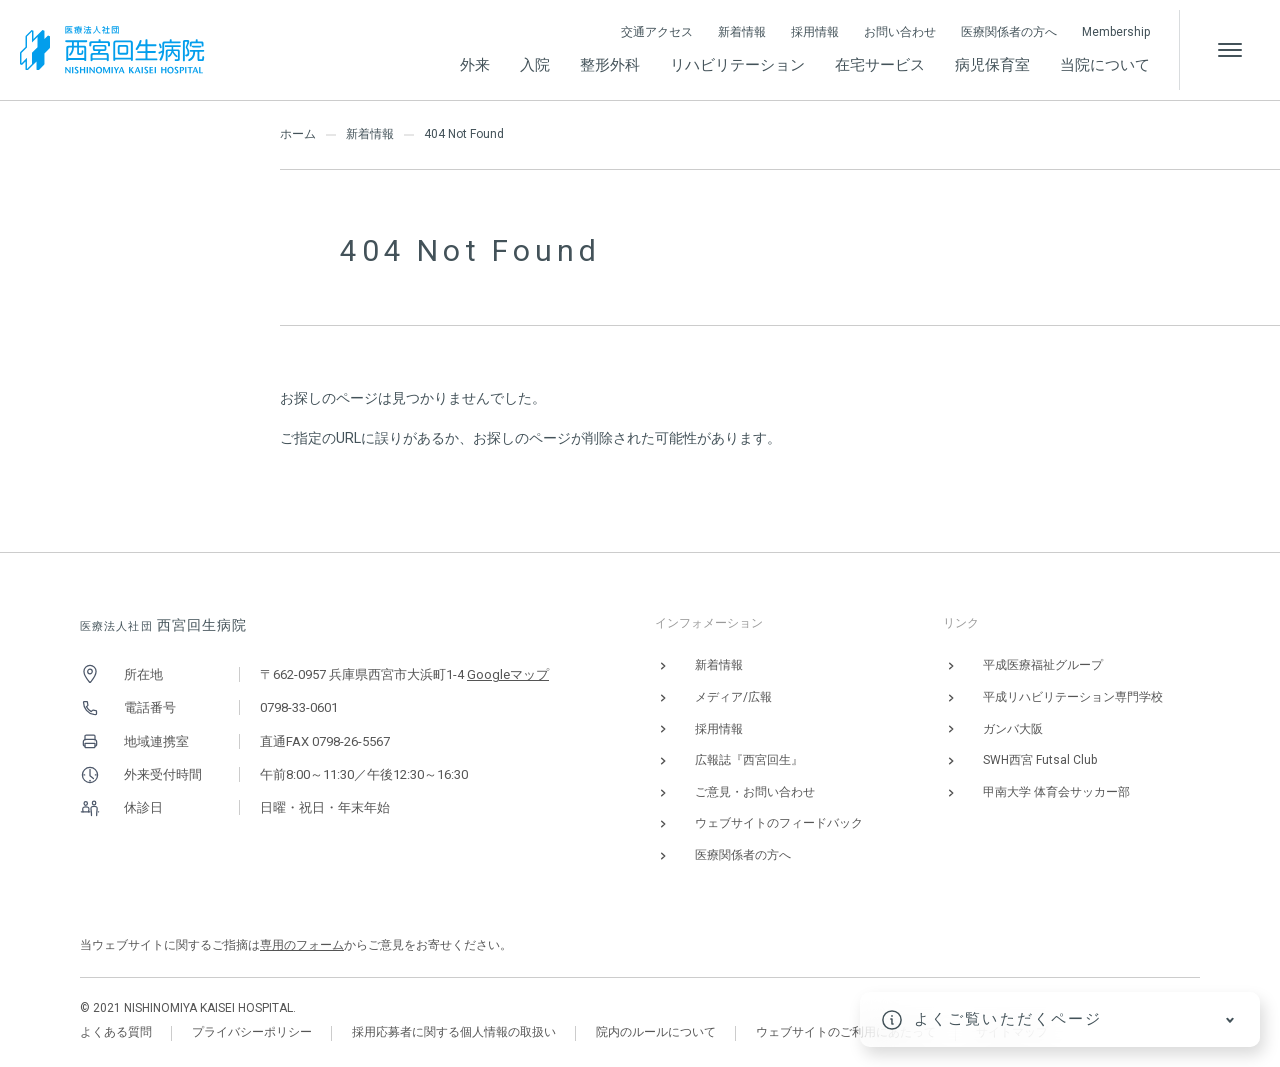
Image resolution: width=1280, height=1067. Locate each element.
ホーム (298, 134)
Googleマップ (508, 674)
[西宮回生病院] (112, 49)
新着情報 (370, 134)
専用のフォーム (302, 945)
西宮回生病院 (164, 625)
